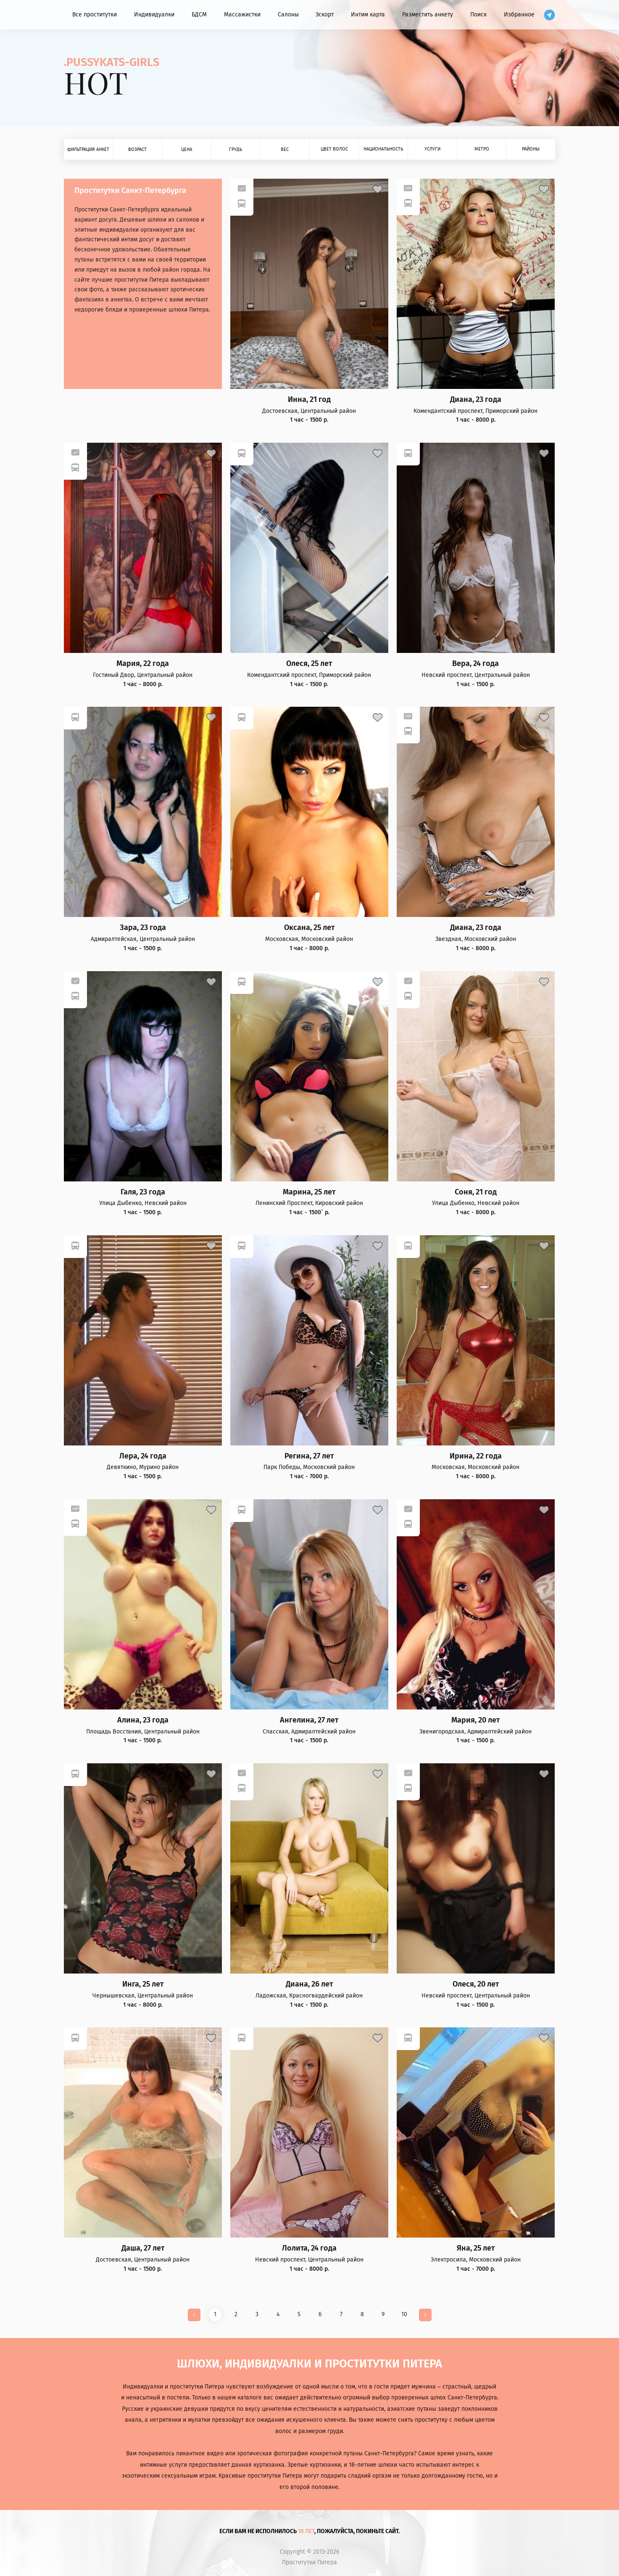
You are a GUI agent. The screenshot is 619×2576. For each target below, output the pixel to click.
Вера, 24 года (475, 663)
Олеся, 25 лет (309, 663)
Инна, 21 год (309, 399)
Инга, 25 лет (142, 1984)
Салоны (288, 14)
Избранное (519, 14)
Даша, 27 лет (142, 2248)
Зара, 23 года (143, 927)
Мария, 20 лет (475, 1720)
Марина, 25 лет (309, 1192)
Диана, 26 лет (309, 1984)
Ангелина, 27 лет (309, 1720)
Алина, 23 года (143, 1720)
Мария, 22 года (142, 663)
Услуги (432, 149)
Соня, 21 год (476, 1192)
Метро (481, 149)
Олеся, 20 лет (476, 1984)
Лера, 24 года (142, 1456)
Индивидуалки (154, 14)
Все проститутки (94, 14)
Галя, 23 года (143, 1192)
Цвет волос (334, 149)
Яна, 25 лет (476, 2248)
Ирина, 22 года (476, 1456)
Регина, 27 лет (309, 1456)
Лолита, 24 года (309, 2248)
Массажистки (242, 14)
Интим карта (368, 14)
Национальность (383, 149)
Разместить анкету (427, 14)
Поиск (478, 14)
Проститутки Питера (309, 2562)
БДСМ (199, 14)
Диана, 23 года (475, 399)
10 (404, 2314)
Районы (531, 149)
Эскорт (325, 14)
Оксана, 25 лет (309, 927)
